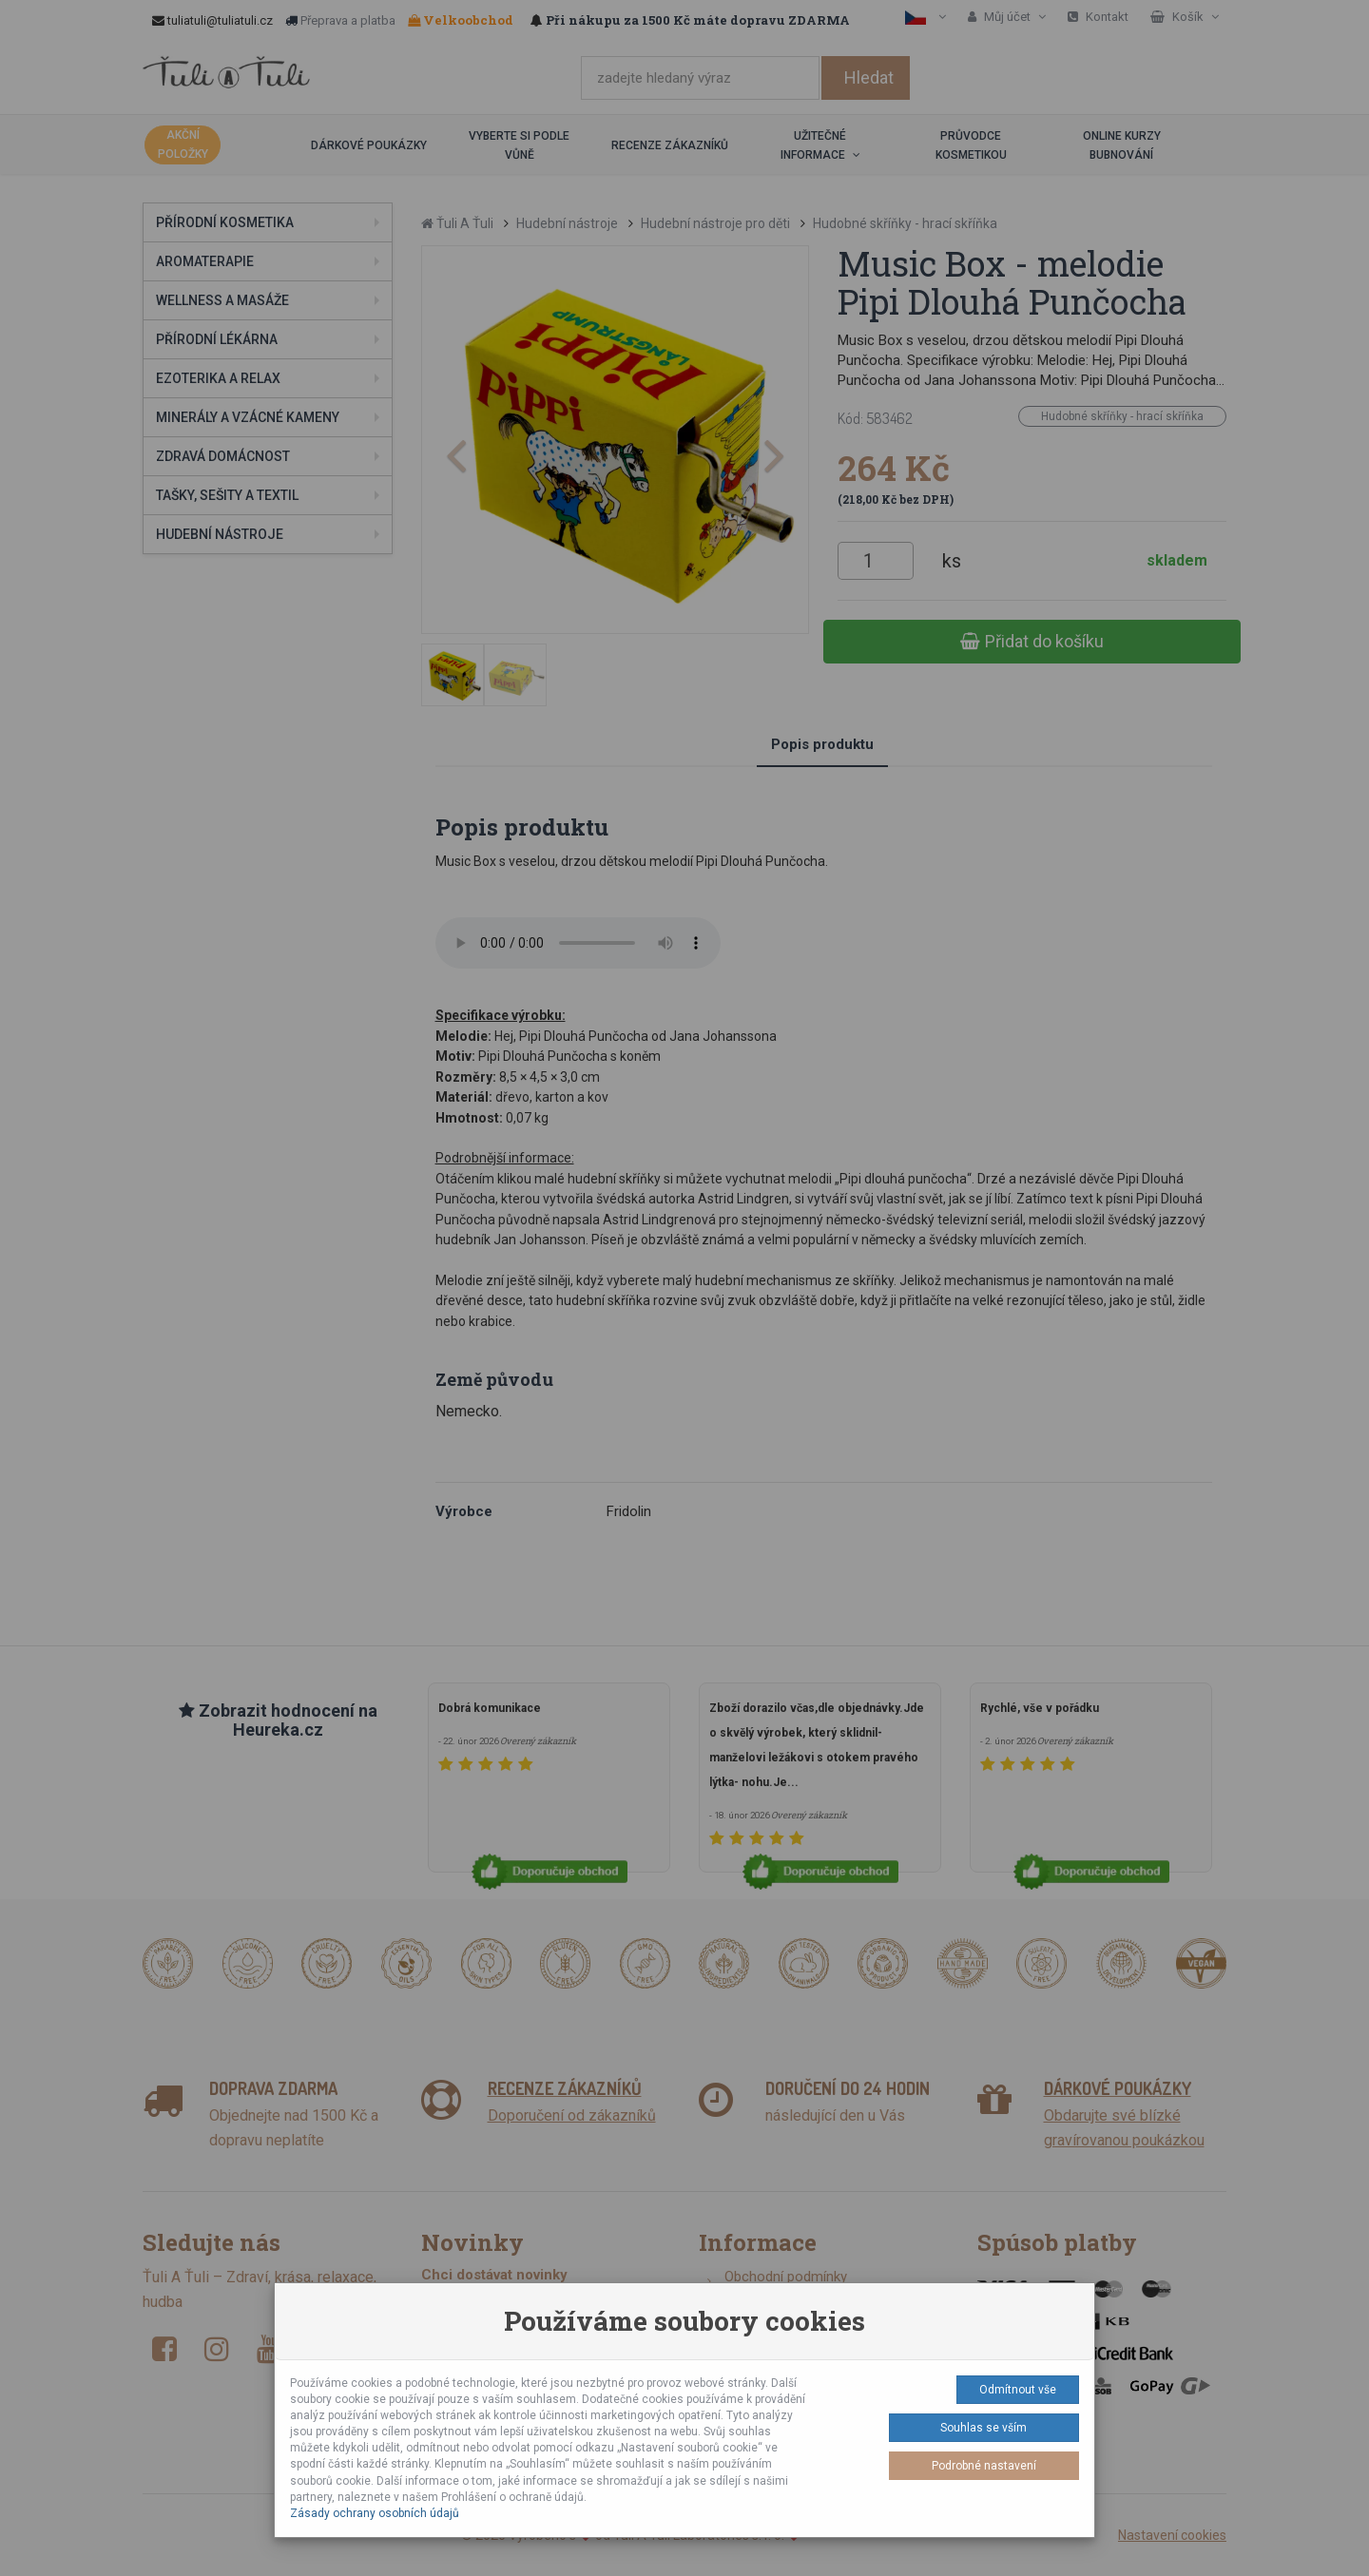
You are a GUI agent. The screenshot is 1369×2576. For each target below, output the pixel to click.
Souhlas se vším (983, 2427)
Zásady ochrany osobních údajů (374, 2513)
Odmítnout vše (1017, 2389)
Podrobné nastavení (984, 2465)
